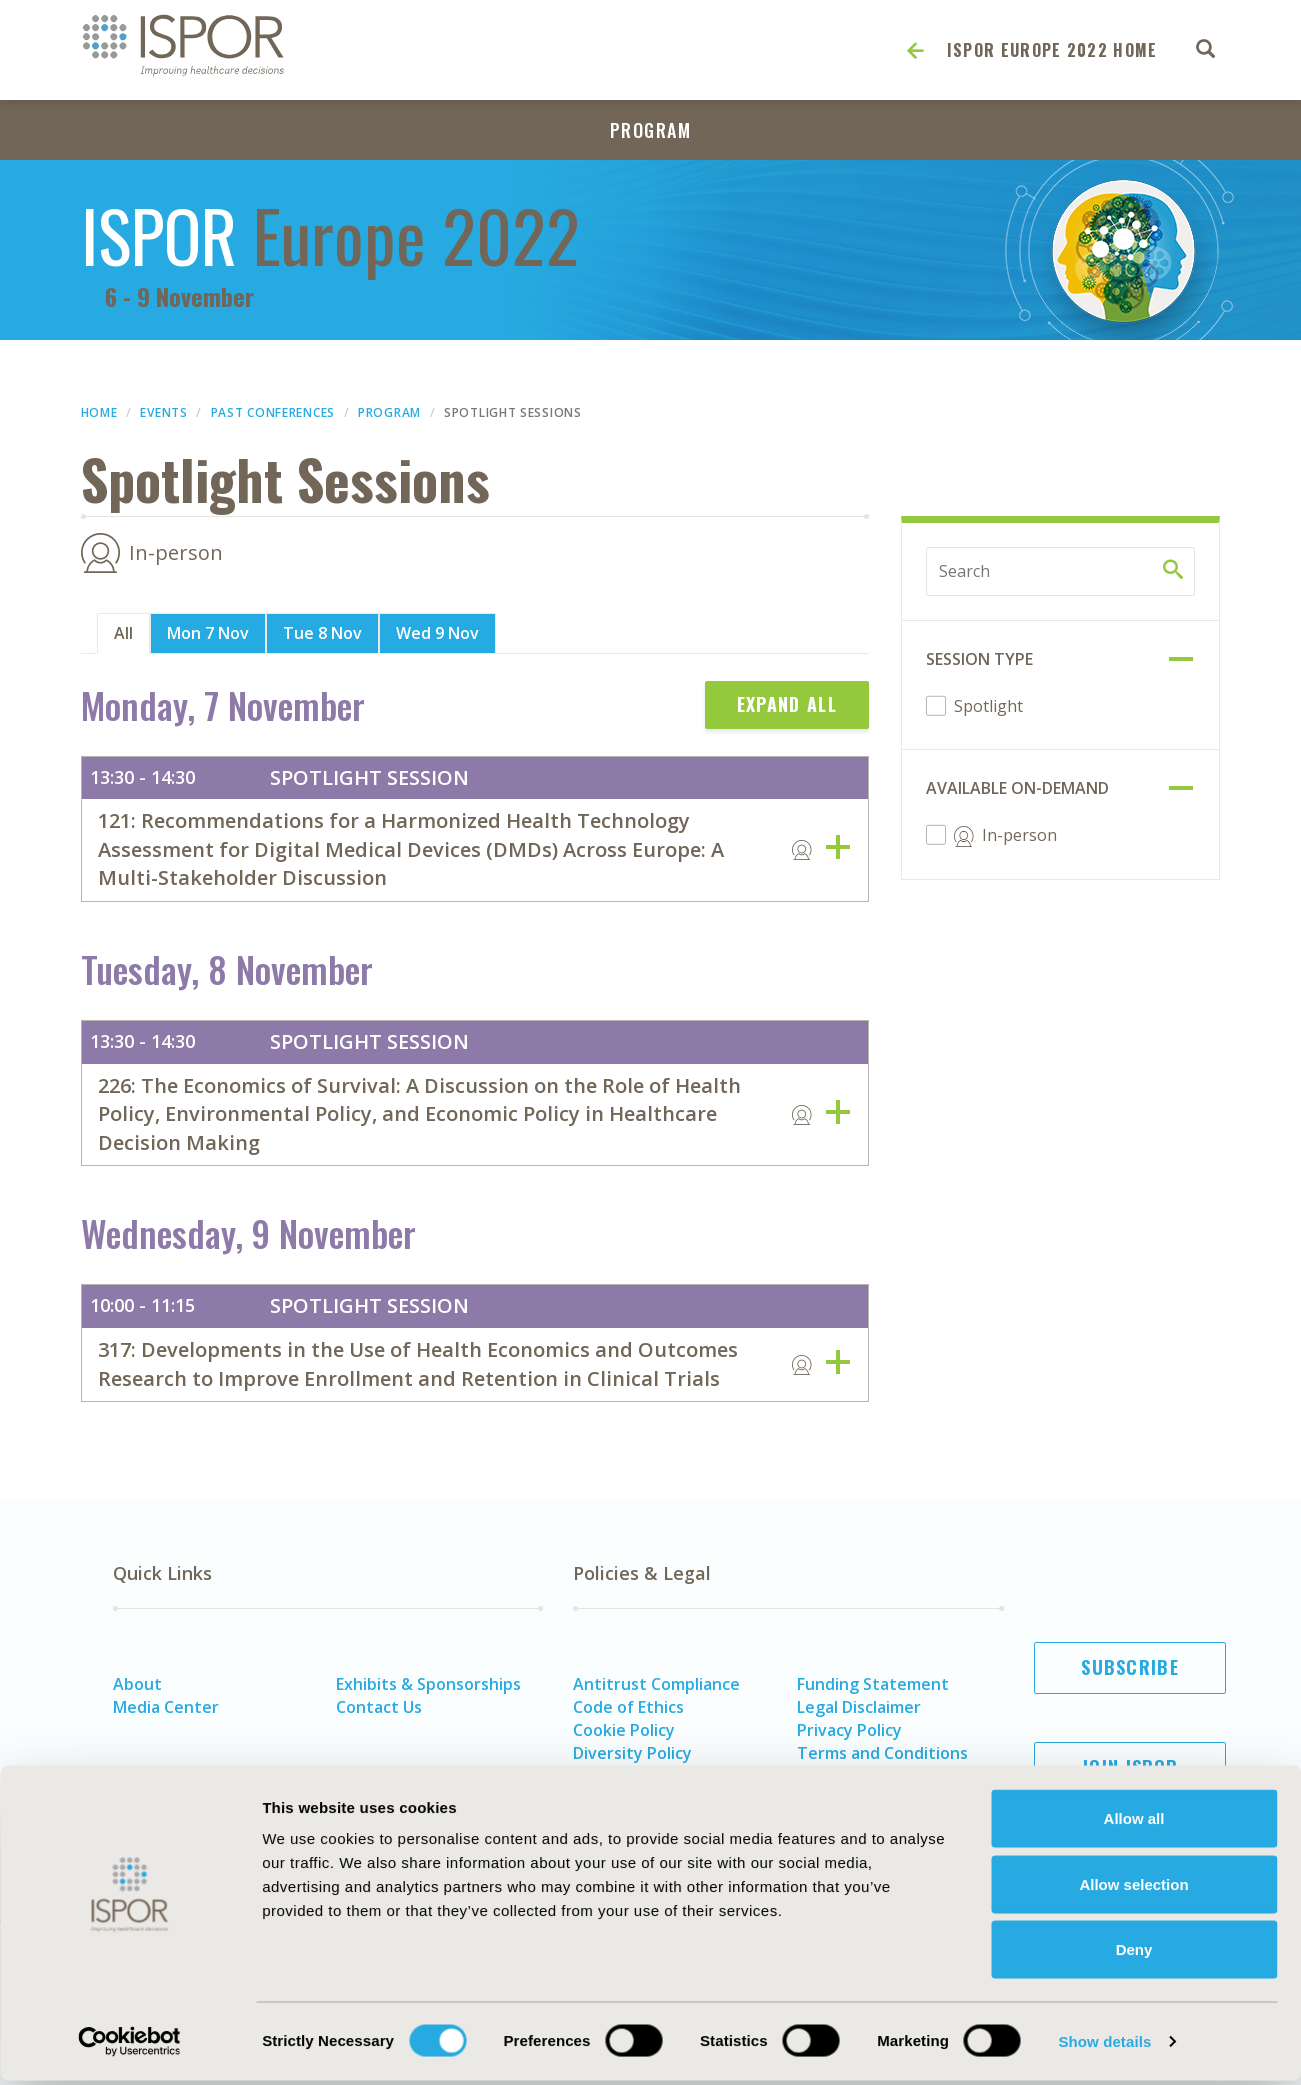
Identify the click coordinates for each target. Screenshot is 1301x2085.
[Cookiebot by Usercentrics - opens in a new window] (129, 2046)
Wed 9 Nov (437, 633)
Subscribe (1130, 1667)
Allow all (1134, 1822)
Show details (1104, 2045)
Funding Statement (873, 1684)
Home (99, 412)
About (137, 1684)
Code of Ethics (628, 1707)
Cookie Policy (624, 1730)
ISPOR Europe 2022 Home (1052, 50)
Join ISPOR (1130, 1767)
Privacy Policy (849, 1730)
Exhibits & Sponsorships (428, 1684)
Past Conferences (273, 412)
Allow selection (1133, 1888)
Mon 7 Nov (208, 633)
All (123, 633)
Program (651, 130)
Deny (1134, 1953)
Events (163, 412)
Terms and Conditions (882, 1753)
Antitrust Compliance (656, 1684)
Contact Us (379, 1707)
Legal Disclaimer (859, 1707)
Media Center (166, 1707)
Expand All (787, 704)
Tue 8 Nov (322, 633)
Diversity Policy (632, 1753)
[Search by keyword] (1061, 571)
